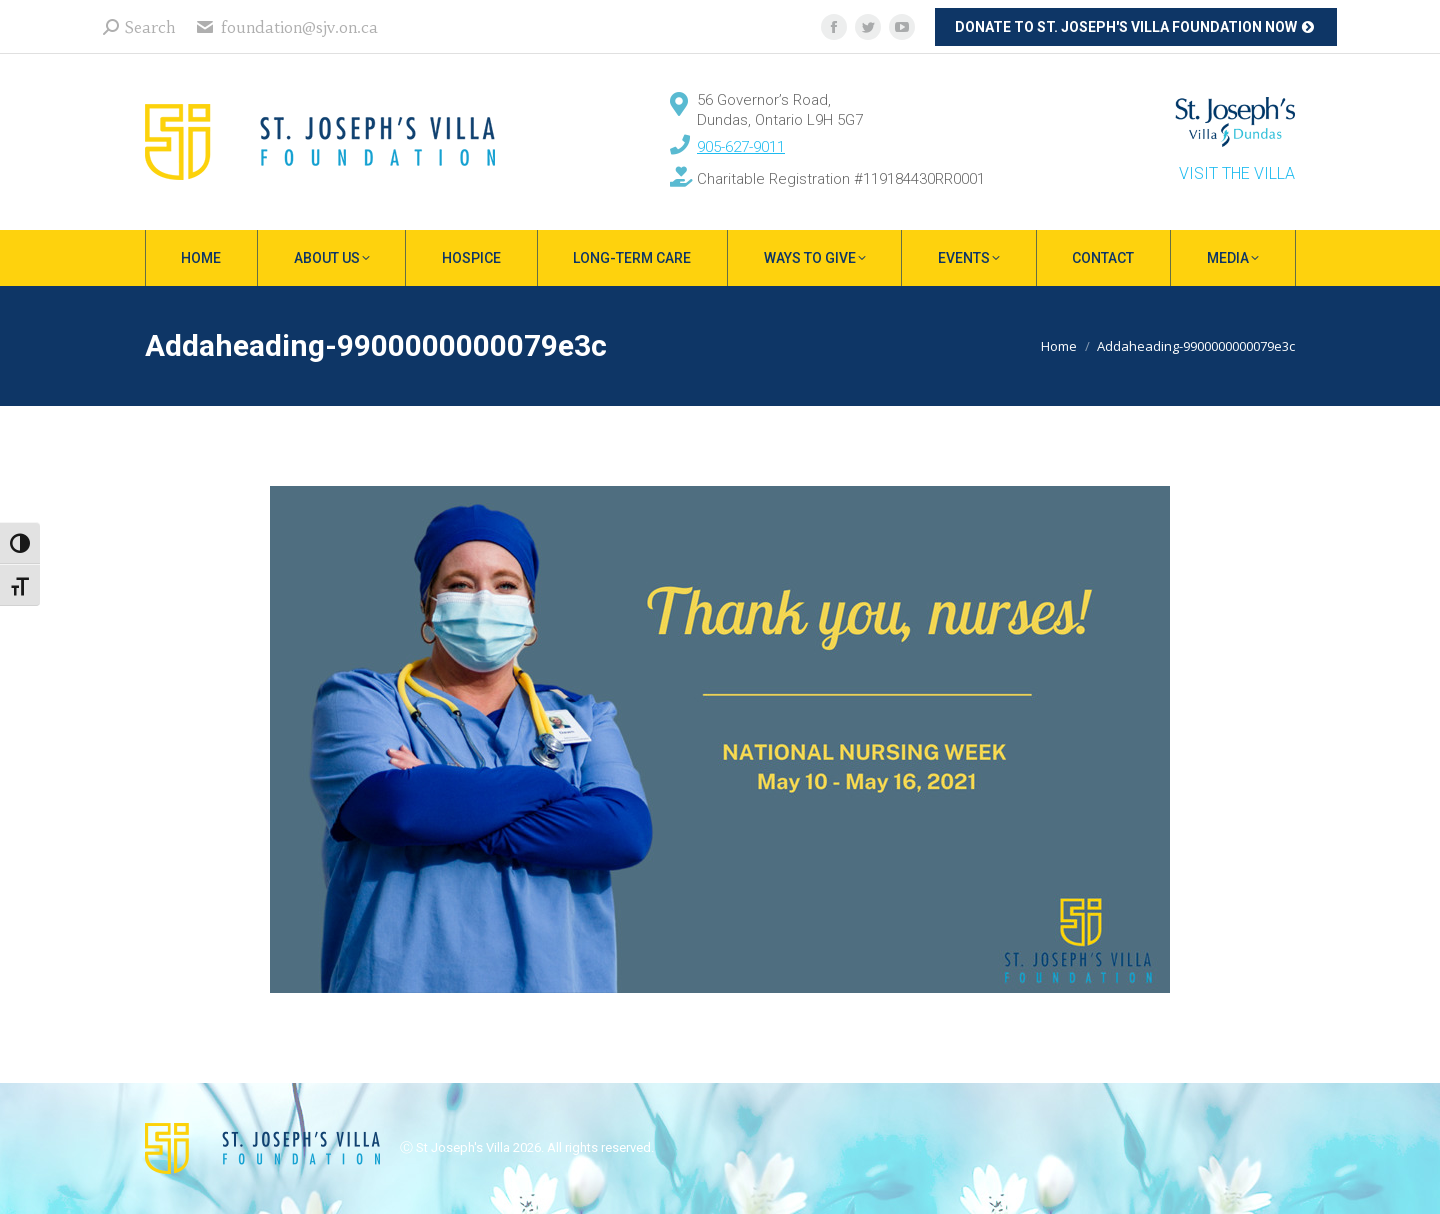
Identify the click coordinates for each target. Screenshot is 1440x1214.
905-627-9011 (741, 147)
